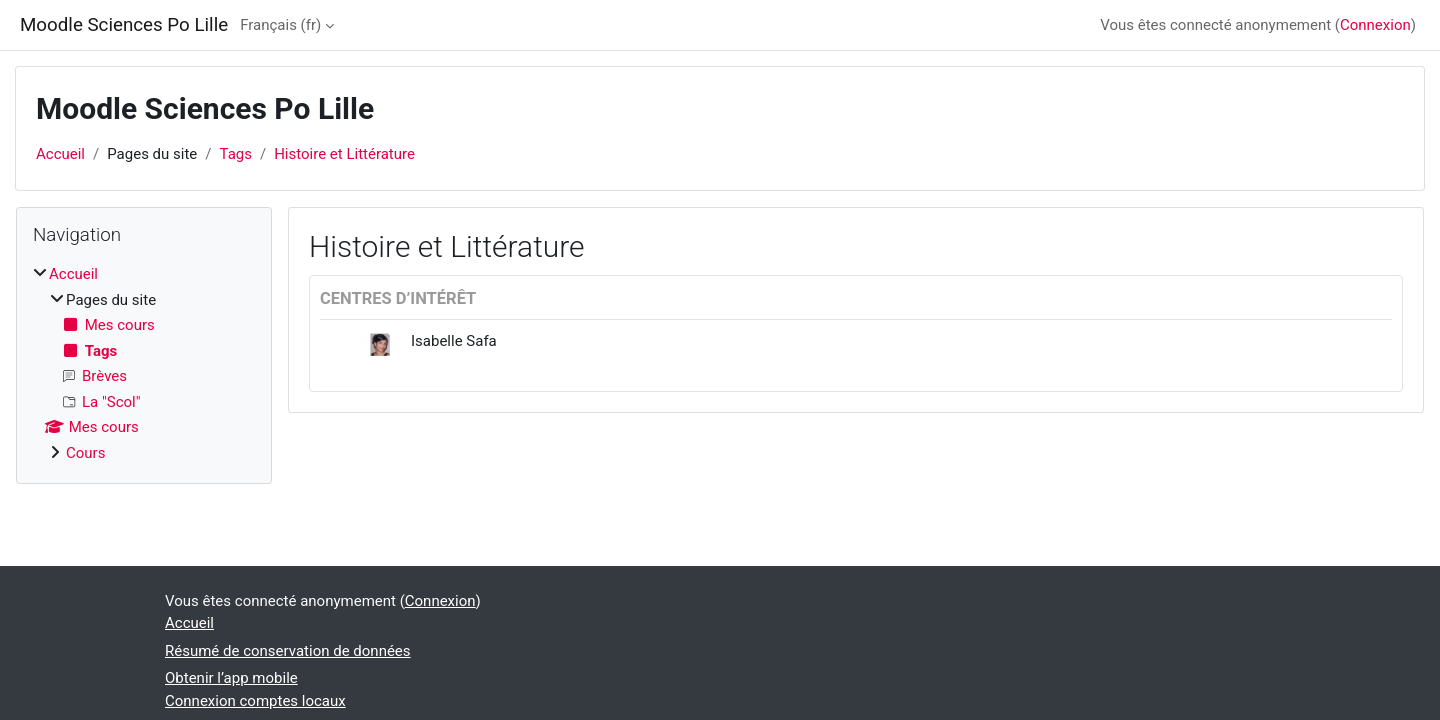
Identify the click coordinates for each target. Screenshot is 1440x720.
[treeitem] (144, 363)
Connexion (1375, 25)
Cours (85, 453)
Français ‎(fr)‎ (280, 25)
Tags (236, 154)
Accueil (60, 154)
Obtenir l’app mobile (231, 678)
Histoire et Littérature (344, 154)
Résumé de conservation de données (288, 651)
